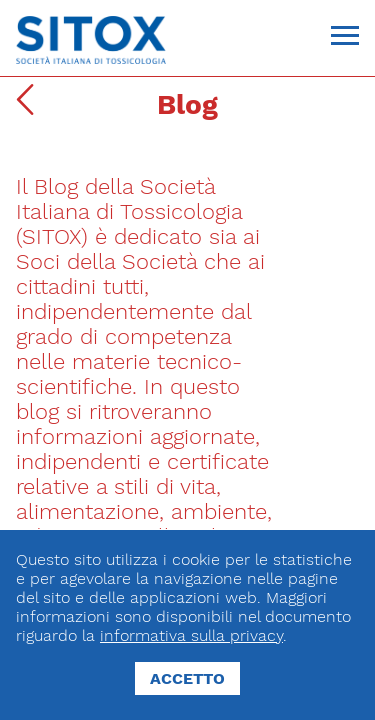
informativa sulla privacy (191, 635)
